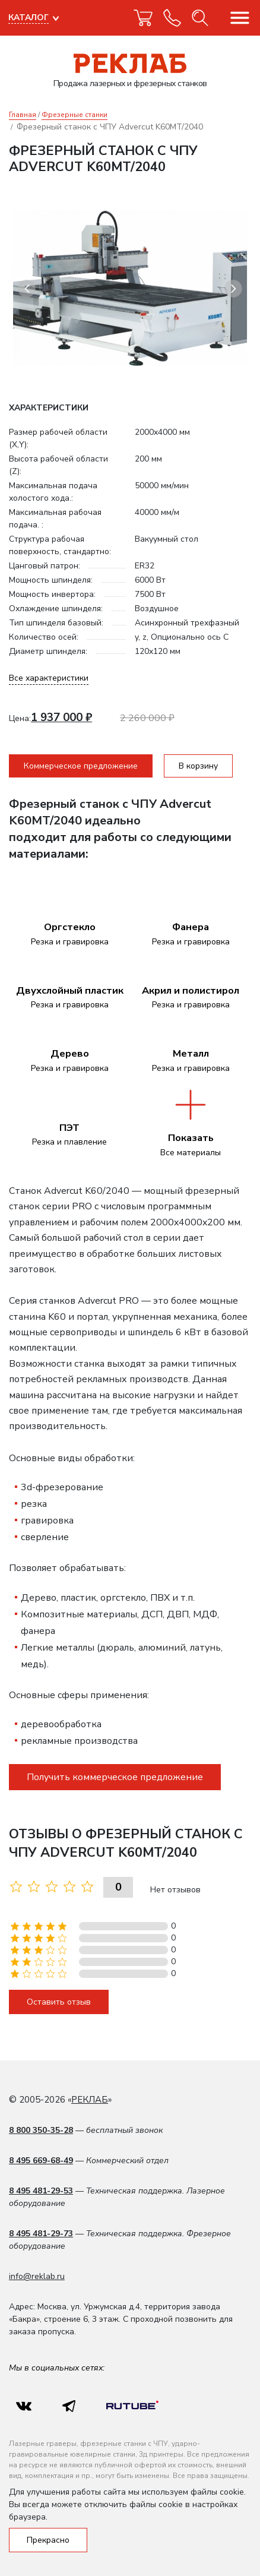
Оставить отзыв (59, 2002)
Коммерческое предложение (81, 766)
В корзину (198, 766)
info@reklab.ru (37, 2276)
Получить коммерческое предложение (115, 1777)
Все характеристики (48, 678)
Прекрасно (48, 2540)
